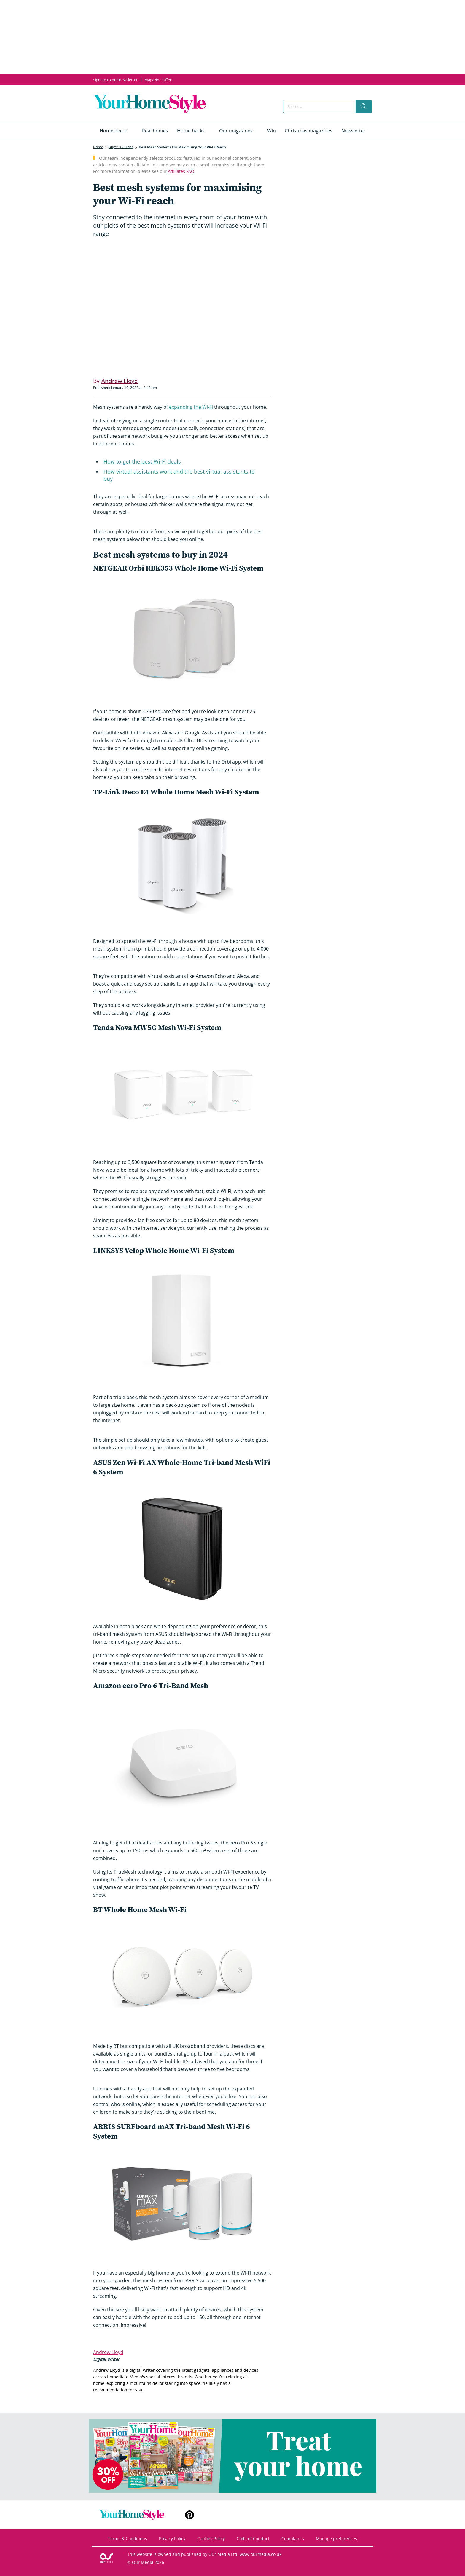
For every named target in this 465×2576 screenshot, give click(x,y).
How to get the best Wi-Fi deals (142, 461)
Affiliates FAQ (181, 171)
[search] (364, 106)
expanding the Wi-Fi (191, 407)
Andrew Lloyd (108, 2352)
